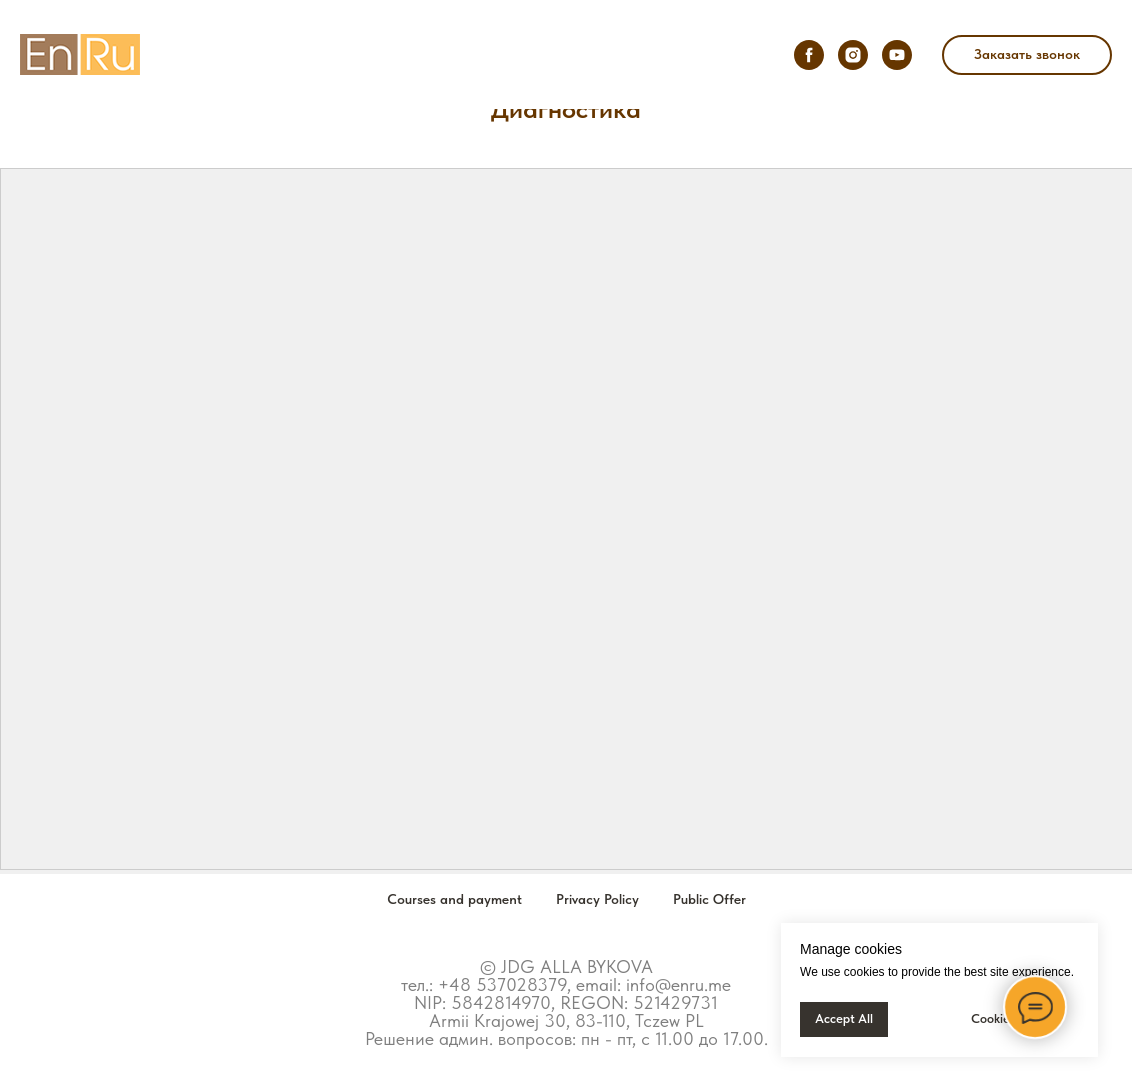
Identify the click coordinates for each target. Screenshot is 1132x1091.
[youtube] (897, 55)
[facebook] (809, 55)
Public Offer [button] (709, 899)
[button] (1027, 55)
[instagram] (853, 55)
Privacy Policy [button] (597, 899)
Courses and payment (454, 899)
